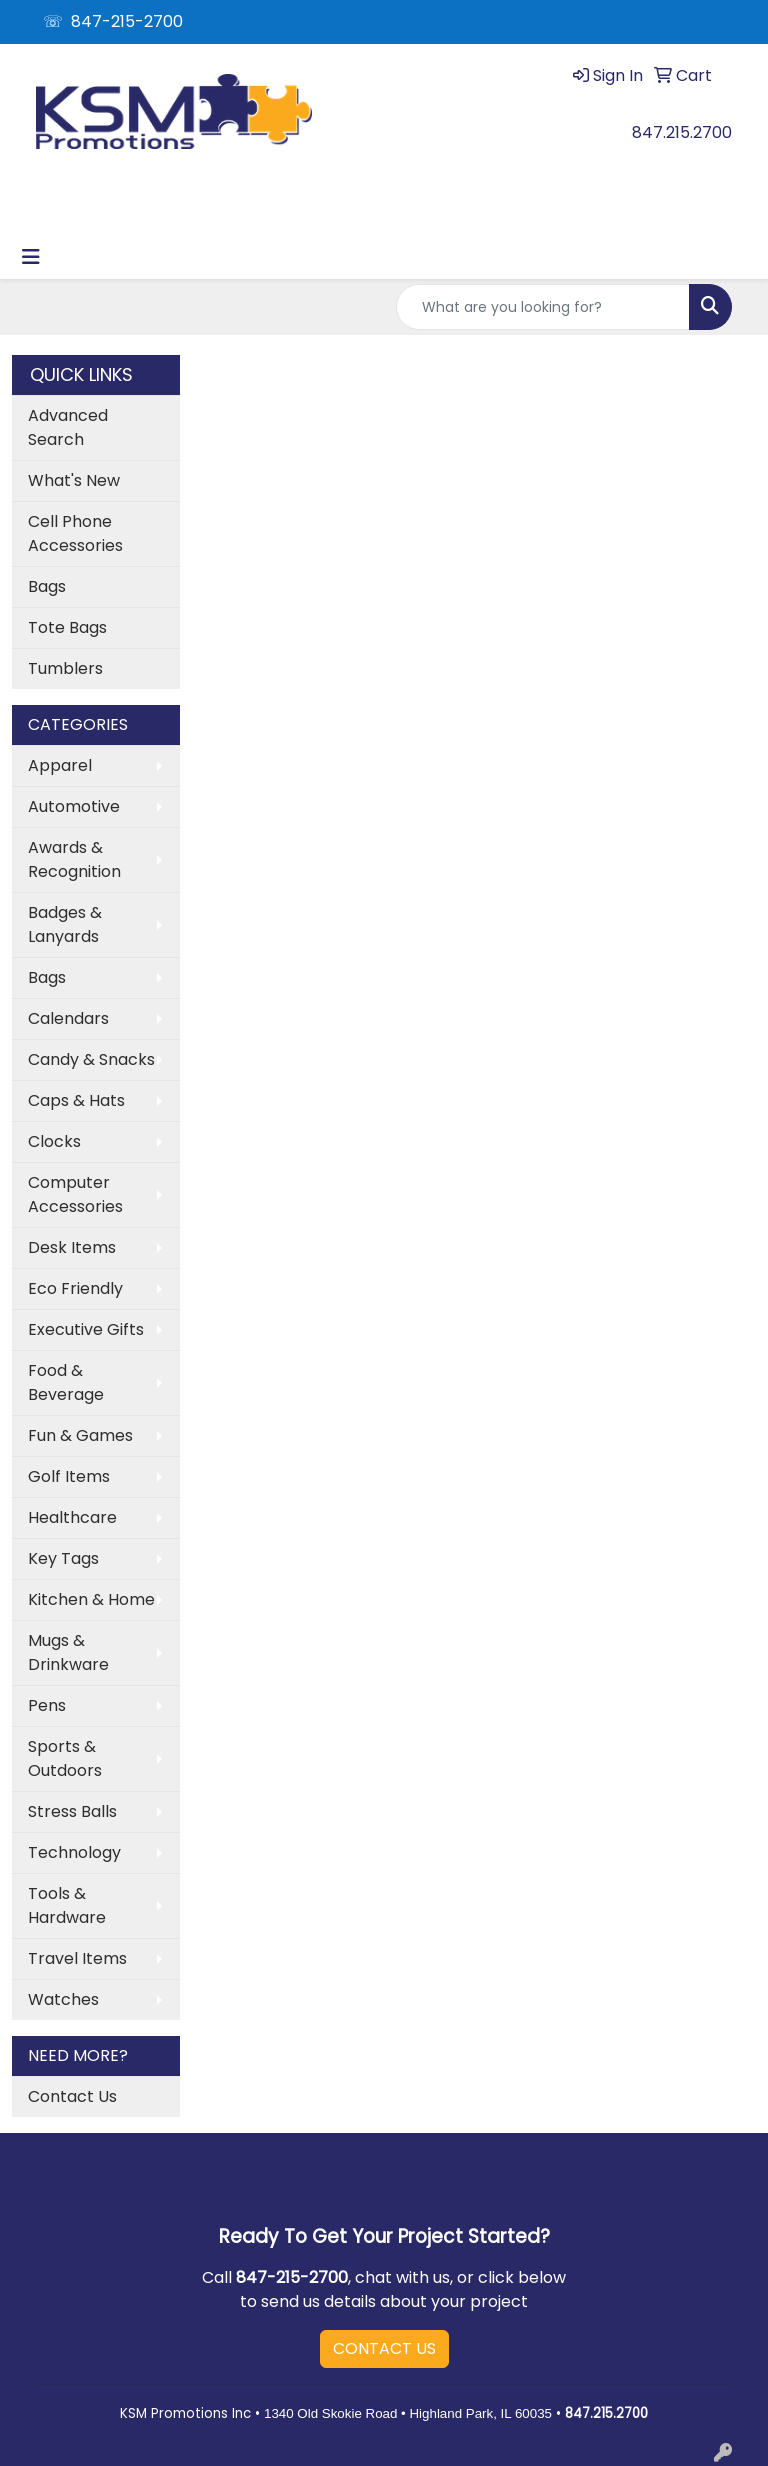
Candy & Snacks (91, 1059)
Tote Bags (67, 627)
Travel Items (77, 1958)
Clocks (54, 1141)
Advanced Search (68, 427)
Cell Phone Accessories (75, 533)
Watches (63, 1999)
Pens (47, 1705)
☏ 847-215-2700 (113, 21)
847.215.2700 (682, 132)
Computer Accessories (75, 1194)
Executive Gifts (86, 1329)
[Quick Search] (543, 307)
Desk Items (72, 1247)
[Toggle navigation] (31, 257)
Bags (47, 586)
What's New (74, 480)
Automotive (74, 806)
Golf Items (69, 1476)
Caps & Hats (76, 1100)
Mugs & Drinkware (68, 1652)
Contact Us (72, 2096)
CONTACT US (384, 2348)
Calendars (68, 1018)
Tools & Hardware (67, 1905)
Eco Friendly (75, 1288)
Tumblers (65, 668)
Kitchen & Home (91, 1599)
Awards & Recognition (74, 859)
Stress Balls (72, 1811)
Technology (74, 1852)
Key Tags (63, 1558)
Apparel (60, 765)
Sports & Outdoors (65, 1758)
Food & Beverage (66, 1382)
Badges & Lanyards (65, 924)
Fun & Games (80, 1435)
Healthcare (72, 1517)
